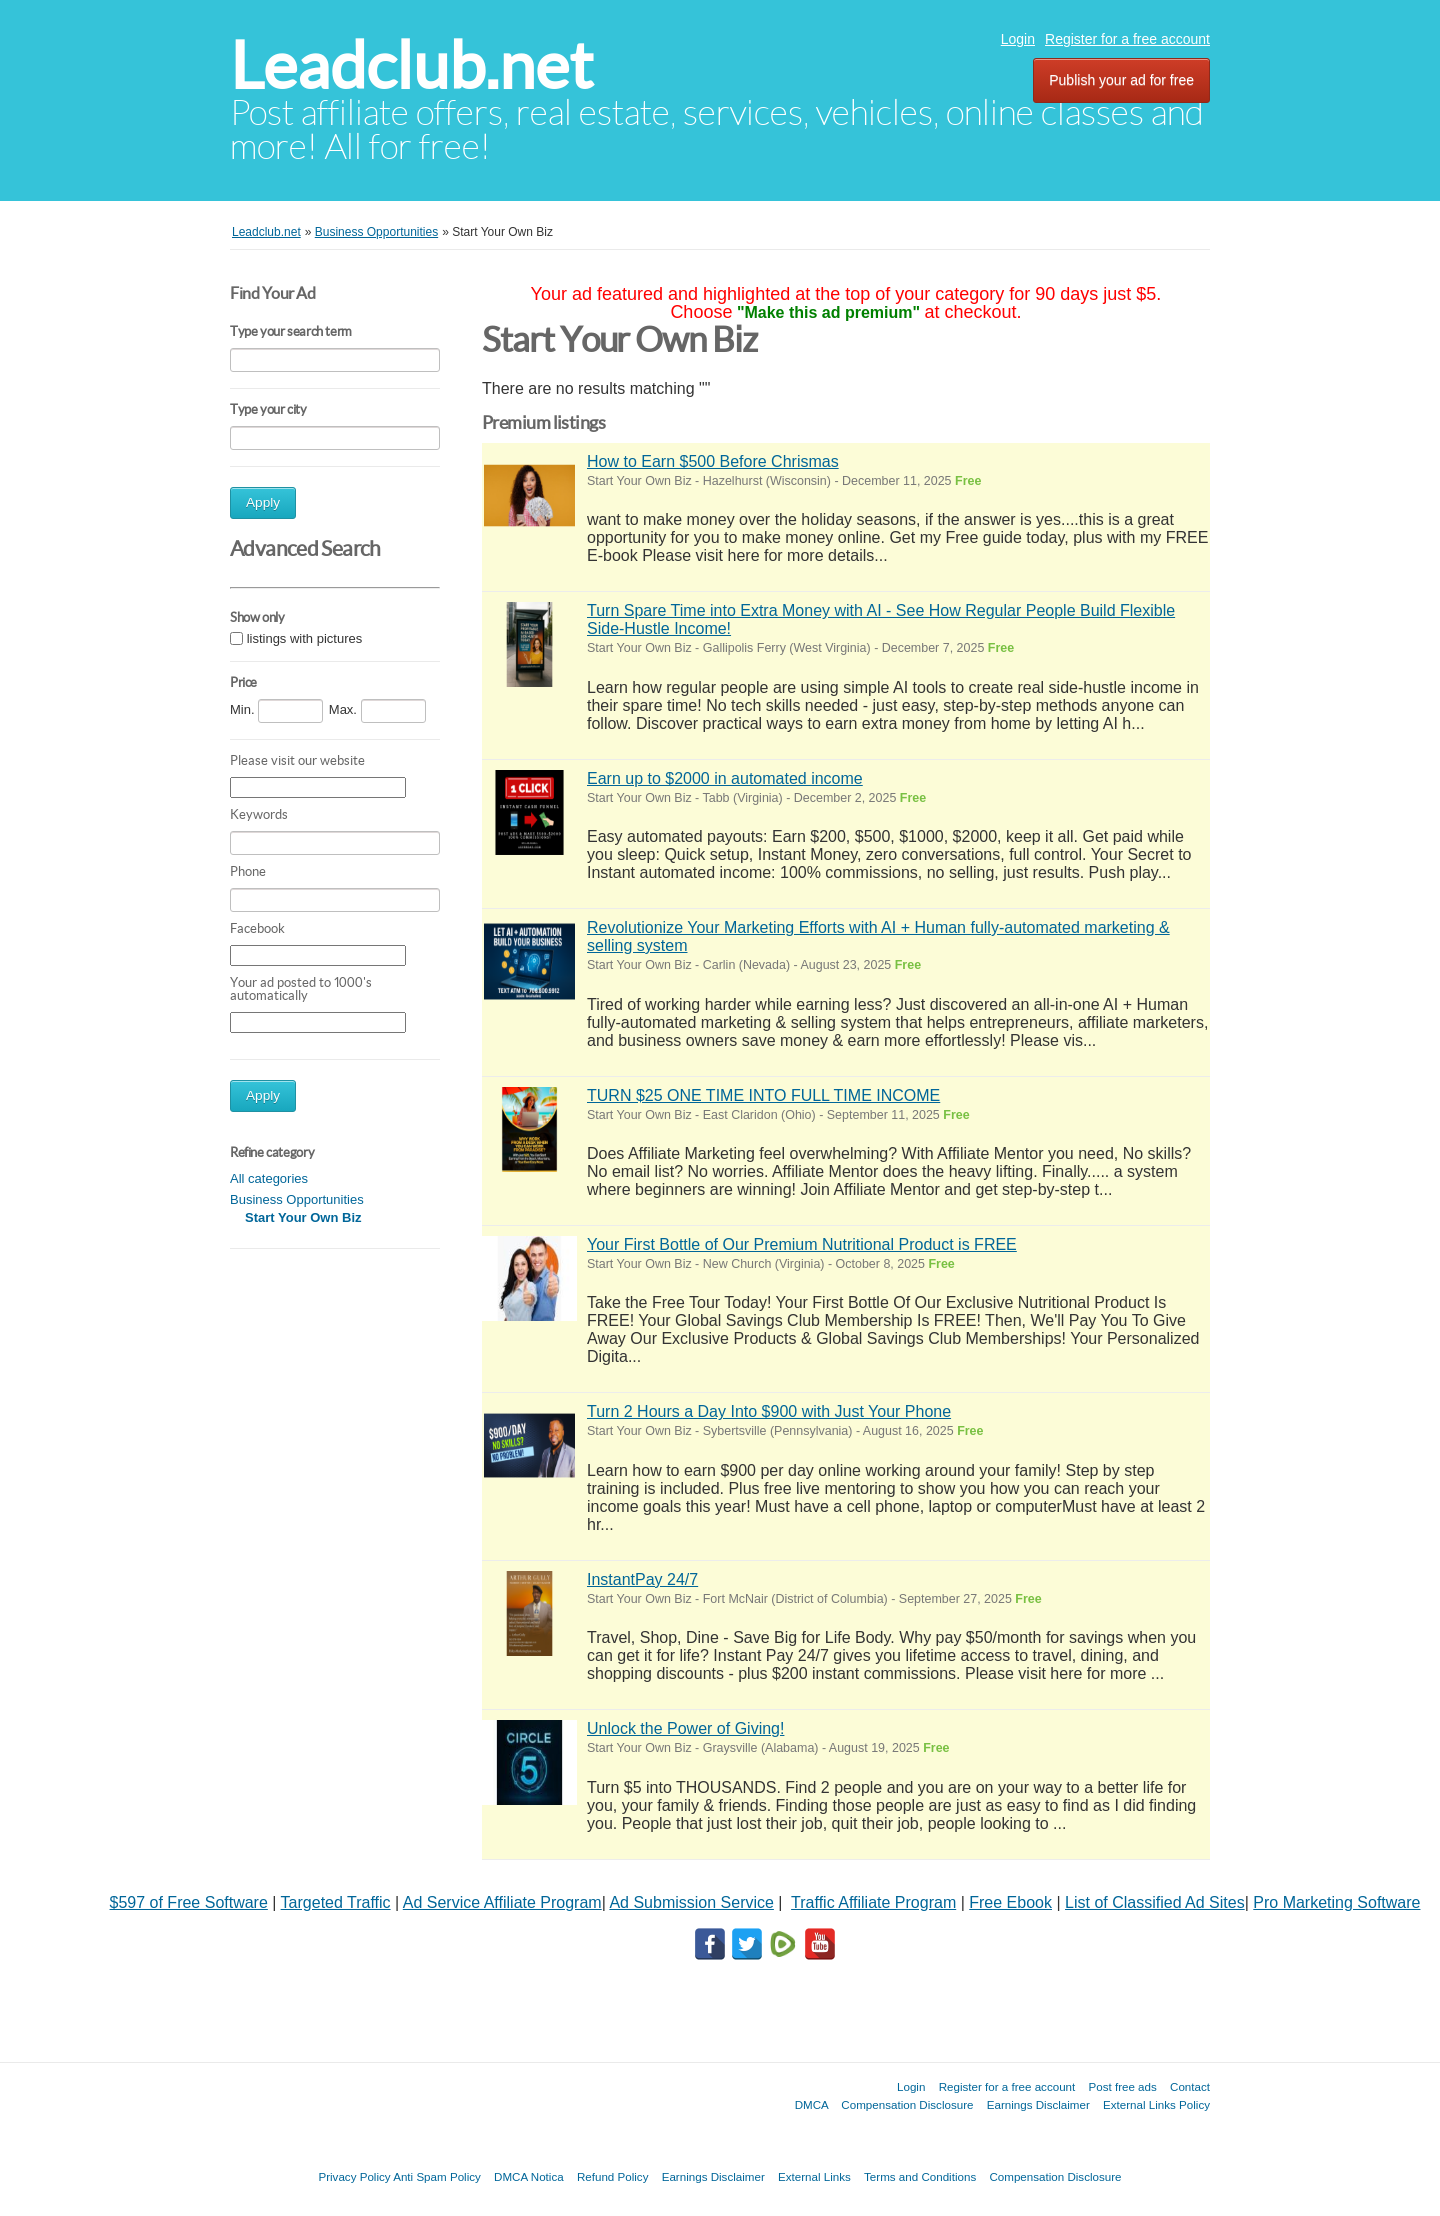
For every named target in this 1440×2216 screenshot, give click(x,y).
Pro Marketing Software (1336, 1902)
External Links (814, 2176)
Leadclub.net (411, 65)
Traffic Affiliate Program (873, 1902)
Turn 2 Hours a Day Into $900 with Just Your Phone (769, 1411)
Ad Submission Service (691, 1902)
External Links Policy (1156, 2104)
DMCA (812, 2104)
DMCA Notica (529, 2176)
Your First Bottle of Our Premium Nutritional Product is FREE (802, 1244)
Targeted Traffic (336, 1902)
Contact (1190, 2086)
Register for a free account (1127, 39)
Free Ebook (1010, 1902)
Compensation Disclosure (907, 2104)
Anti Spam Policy (437, 2176)
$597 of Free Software (189, 1902)
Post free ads (1122, 2086)
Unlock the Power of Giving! (685, 1728)
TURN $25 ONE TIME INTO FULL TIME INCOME (763, 1095)
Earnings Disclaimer (1038, 2104)
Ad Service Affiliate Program (502, 1902)
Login (1018, 39)
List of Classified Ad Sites (1155, 1902)
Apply (263, 502)
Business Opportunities (297, 1199)
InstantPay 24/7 (642, 1579)
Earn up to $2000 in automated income (725, 778)
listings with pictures (305, 638)
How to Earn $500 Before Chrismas (713, 461)
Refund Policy (613, 2176)
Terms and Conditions (920, 2176)
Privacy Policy (354, 2176)
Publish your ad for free (1121, 80)
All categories (269, 1178)
